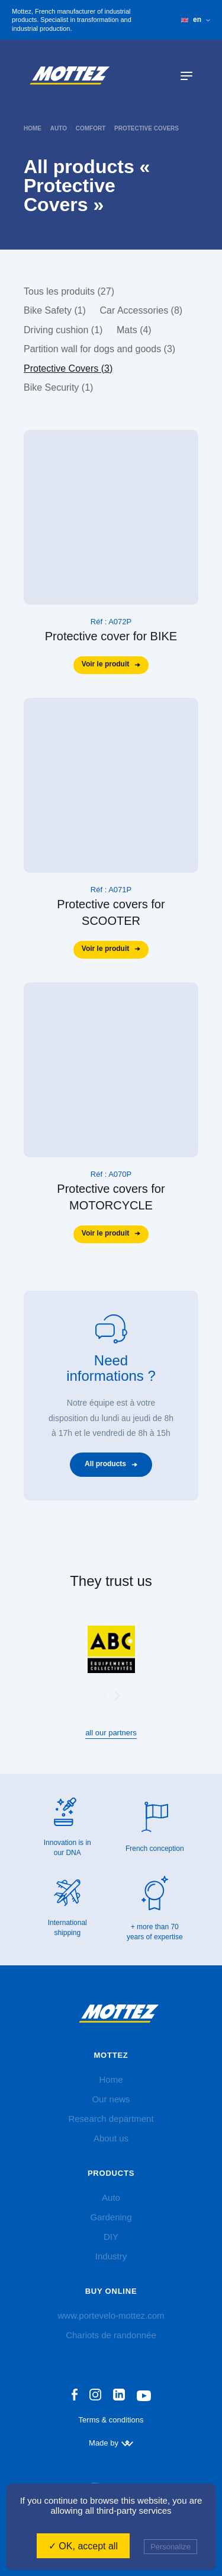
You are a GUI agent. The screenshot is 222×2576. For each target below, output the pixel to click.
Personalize (170, 2546)
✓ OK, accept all (83, 2546)
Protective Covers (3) (68, 368)
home (32, 128)
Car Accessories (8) (141, 310)
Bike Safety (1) (55, 310)
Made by (111, 2443)
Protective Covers (146, 128)
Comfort (91, 128)
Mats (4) (134, 330)
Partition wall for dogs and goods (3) (99, 349)
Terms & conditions (111, 2419)
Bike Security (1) (58, 387)
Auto (58, 128)
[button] (117, 1696)
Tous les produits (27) (69, 291)
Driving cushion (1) (63, 330)
